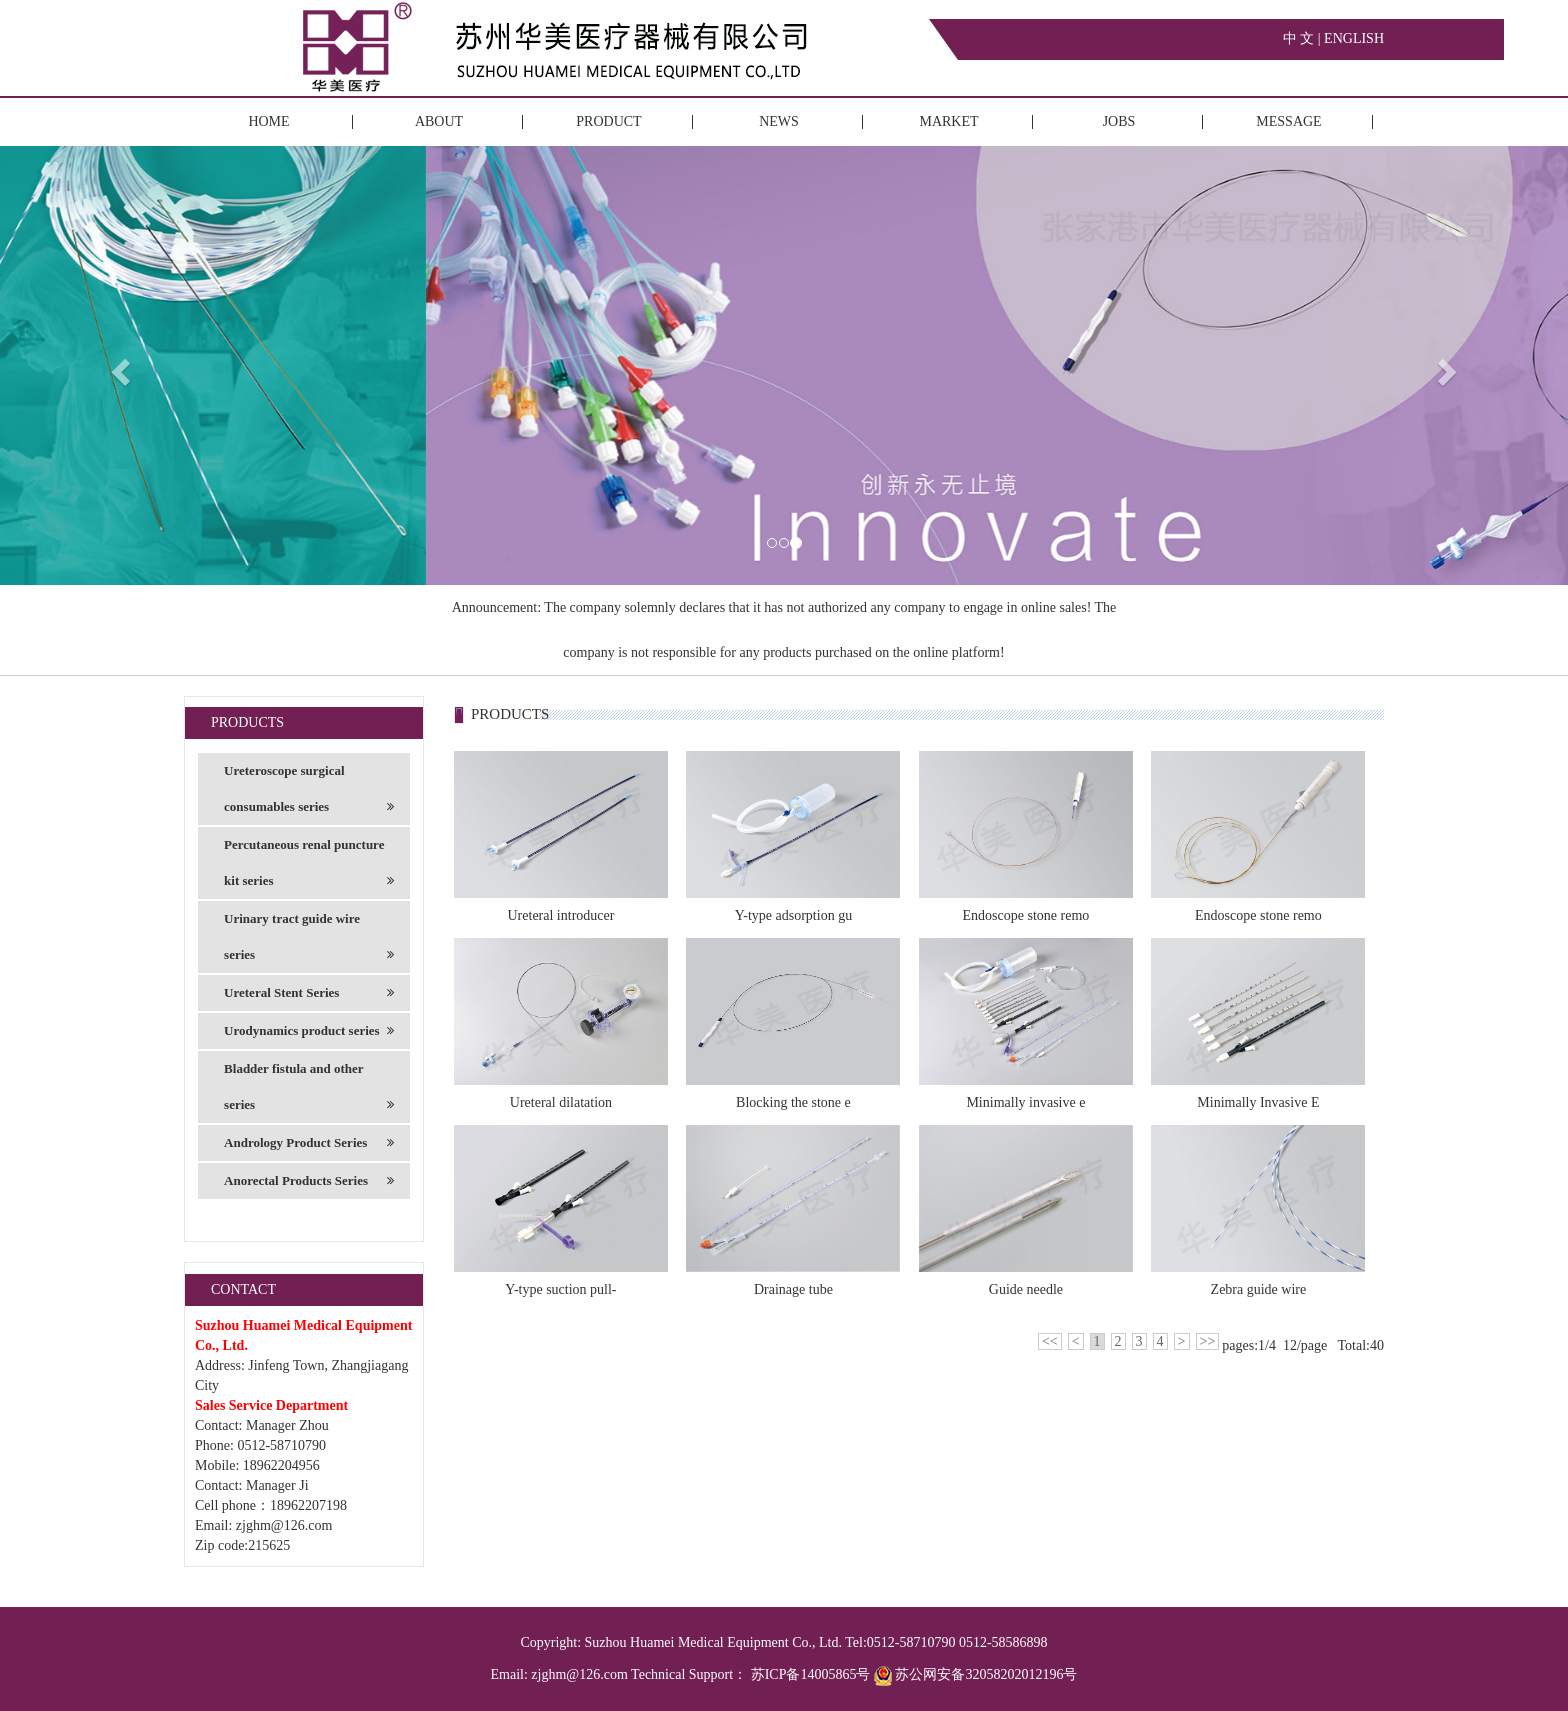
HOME (268, 121)
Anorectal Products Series (309, 1181)
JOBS (1119, 121)
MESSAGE (1288, 121)
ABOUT (439, 121)
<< (1050, 1341)
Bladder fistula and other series (309, 1092)
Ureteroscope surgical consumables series (309, 794)
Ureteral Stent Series (309, 993)
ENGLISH (1354, 38)
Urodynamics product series (309, 1031)
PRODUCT (608, 121)
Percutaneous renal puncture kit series (309, 868)
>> (1208, 1341)
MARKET (948, 121)
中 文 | (1303, 38)
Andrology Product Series (309, 1143)
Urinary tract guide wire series (309, 942)
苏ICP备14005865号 (811, 1674)
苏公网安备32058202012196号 (976, 1674)
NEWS (779, 121)
